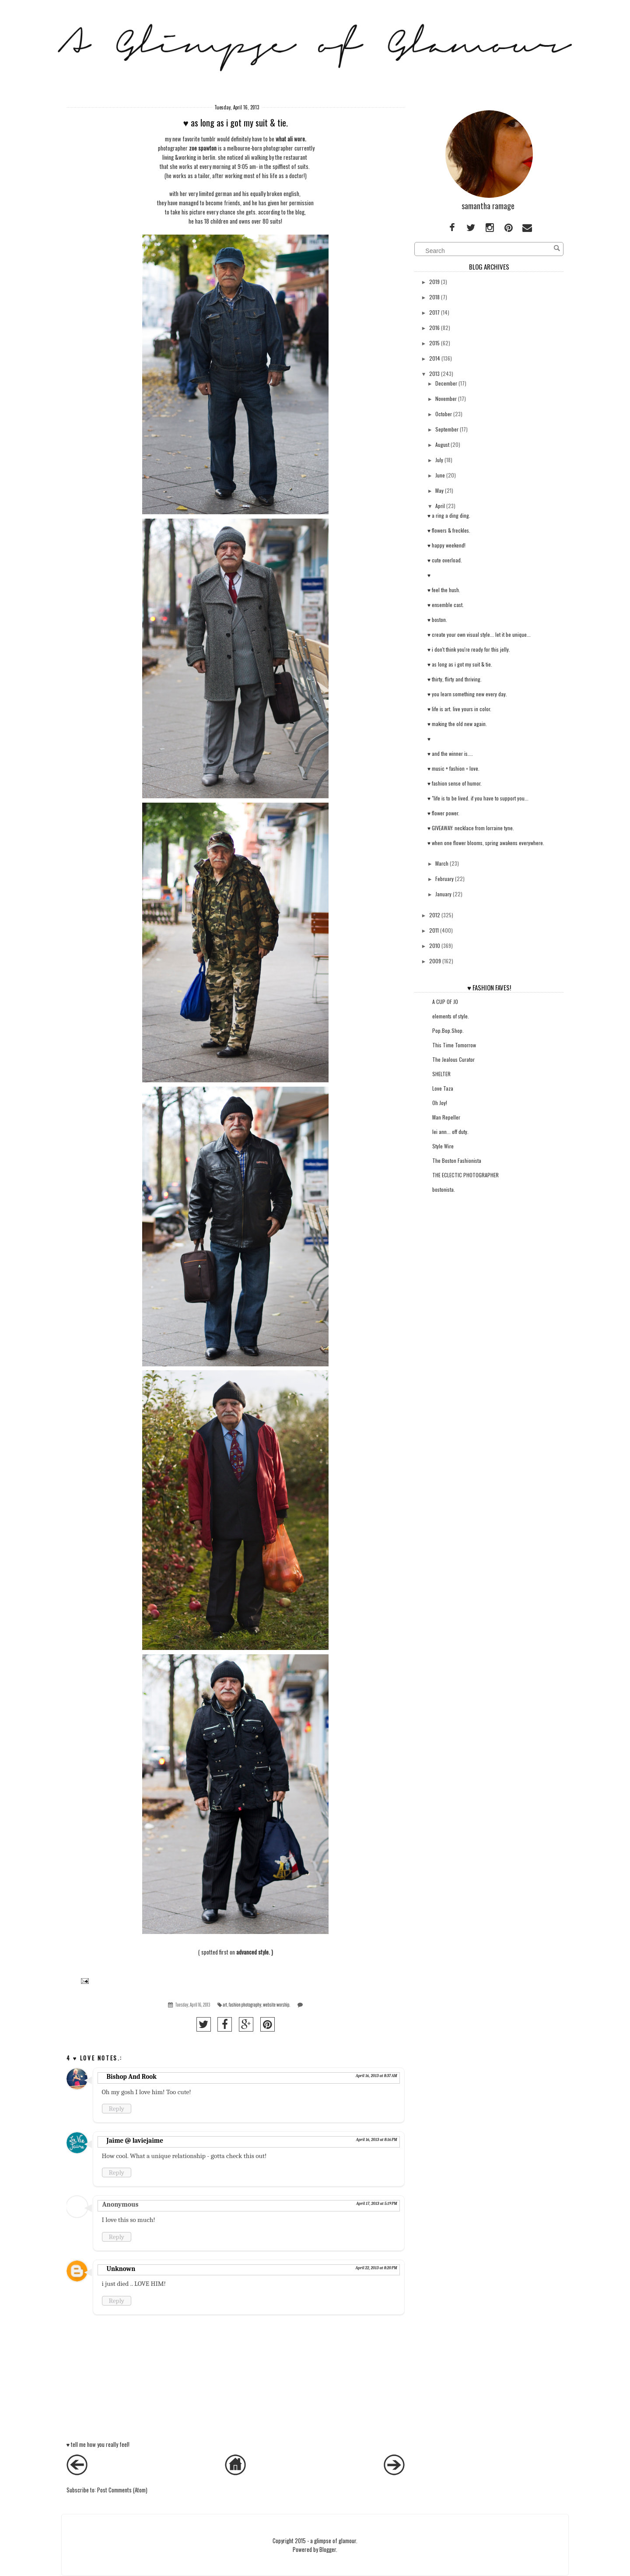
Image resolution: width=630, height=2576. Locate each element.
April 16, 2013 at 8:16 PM (376, 2139)
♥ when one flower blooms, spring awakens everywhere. (485, 842)
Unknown (121, 2269)
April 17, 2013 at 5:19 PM (376, 2203)
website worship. (276, 2004)
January (443, 894)
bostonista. (443, 1189)
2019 (434, 281)
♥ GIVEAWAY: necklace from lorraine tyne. (470, 828)
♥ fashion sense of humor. (454, 783)
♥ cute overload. (444, 560)
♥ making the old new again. (457, 723)
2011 (434, 930)
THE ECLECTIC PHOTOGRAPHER (465, 1175)
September (446, 429)
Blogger (327, 2549)
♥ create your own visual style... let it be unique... (479, 634)
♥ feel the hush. (443, 589)
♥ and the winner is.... (450, 753)
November (446, 398)
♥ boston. (437, 619)
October (443, 414)
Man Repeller (446, 1117)
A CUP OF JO (445, 1001)
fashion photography (245, 2004)
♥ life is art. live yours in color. (459, 708)
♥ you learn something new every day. (467, 694)
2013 (434, 373)
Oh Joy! (439, 1102)
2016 (434, 327)
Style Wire (443, 1146)
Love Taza (442, 1088)
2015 (434, 343)
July (439, 459)
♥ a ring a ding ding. (448, 515)
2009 (435, 961)
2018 (434, 297)
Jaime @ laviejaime (135, 2140)
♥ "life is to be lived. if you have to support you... (477, 798)
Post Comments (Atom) (122, 2489)
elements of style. (450, 1016)
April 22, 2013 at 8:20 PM (376, 2268)
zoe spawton (203, 148)
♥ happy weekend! (446, 545)
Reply (116, 2109)
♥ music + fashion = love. (453, 768)
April (440, 505)
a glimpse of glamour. (333, 2540)
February (444, 878)
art (225, 2004)
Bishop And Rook (132, 2077)
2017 (434, 312)
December (446, 383)
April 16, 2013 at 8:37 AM (376, 2076)
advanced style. (253, 1952)
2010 (434, 945)
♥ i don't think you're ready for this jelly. (468, 649)
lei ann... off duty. (450, 1131)
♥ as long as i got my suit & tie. (459, 664)
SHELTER (441, 1073)
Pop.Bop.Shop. (448, 1030)
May (439, 490)
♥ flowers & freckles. (448, 530)
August (442, 444)
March (441, 863)
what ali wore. (291, 138)
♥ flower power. (443, 813)
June (440, 475)
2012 (434, 915)
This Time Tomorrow (454, 1045)
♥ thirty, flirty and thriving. (454, 679)
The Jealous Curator (453, 1059)
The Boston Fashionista (456, 1160)
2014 (434, 358)
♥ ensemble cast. (445, 604)
